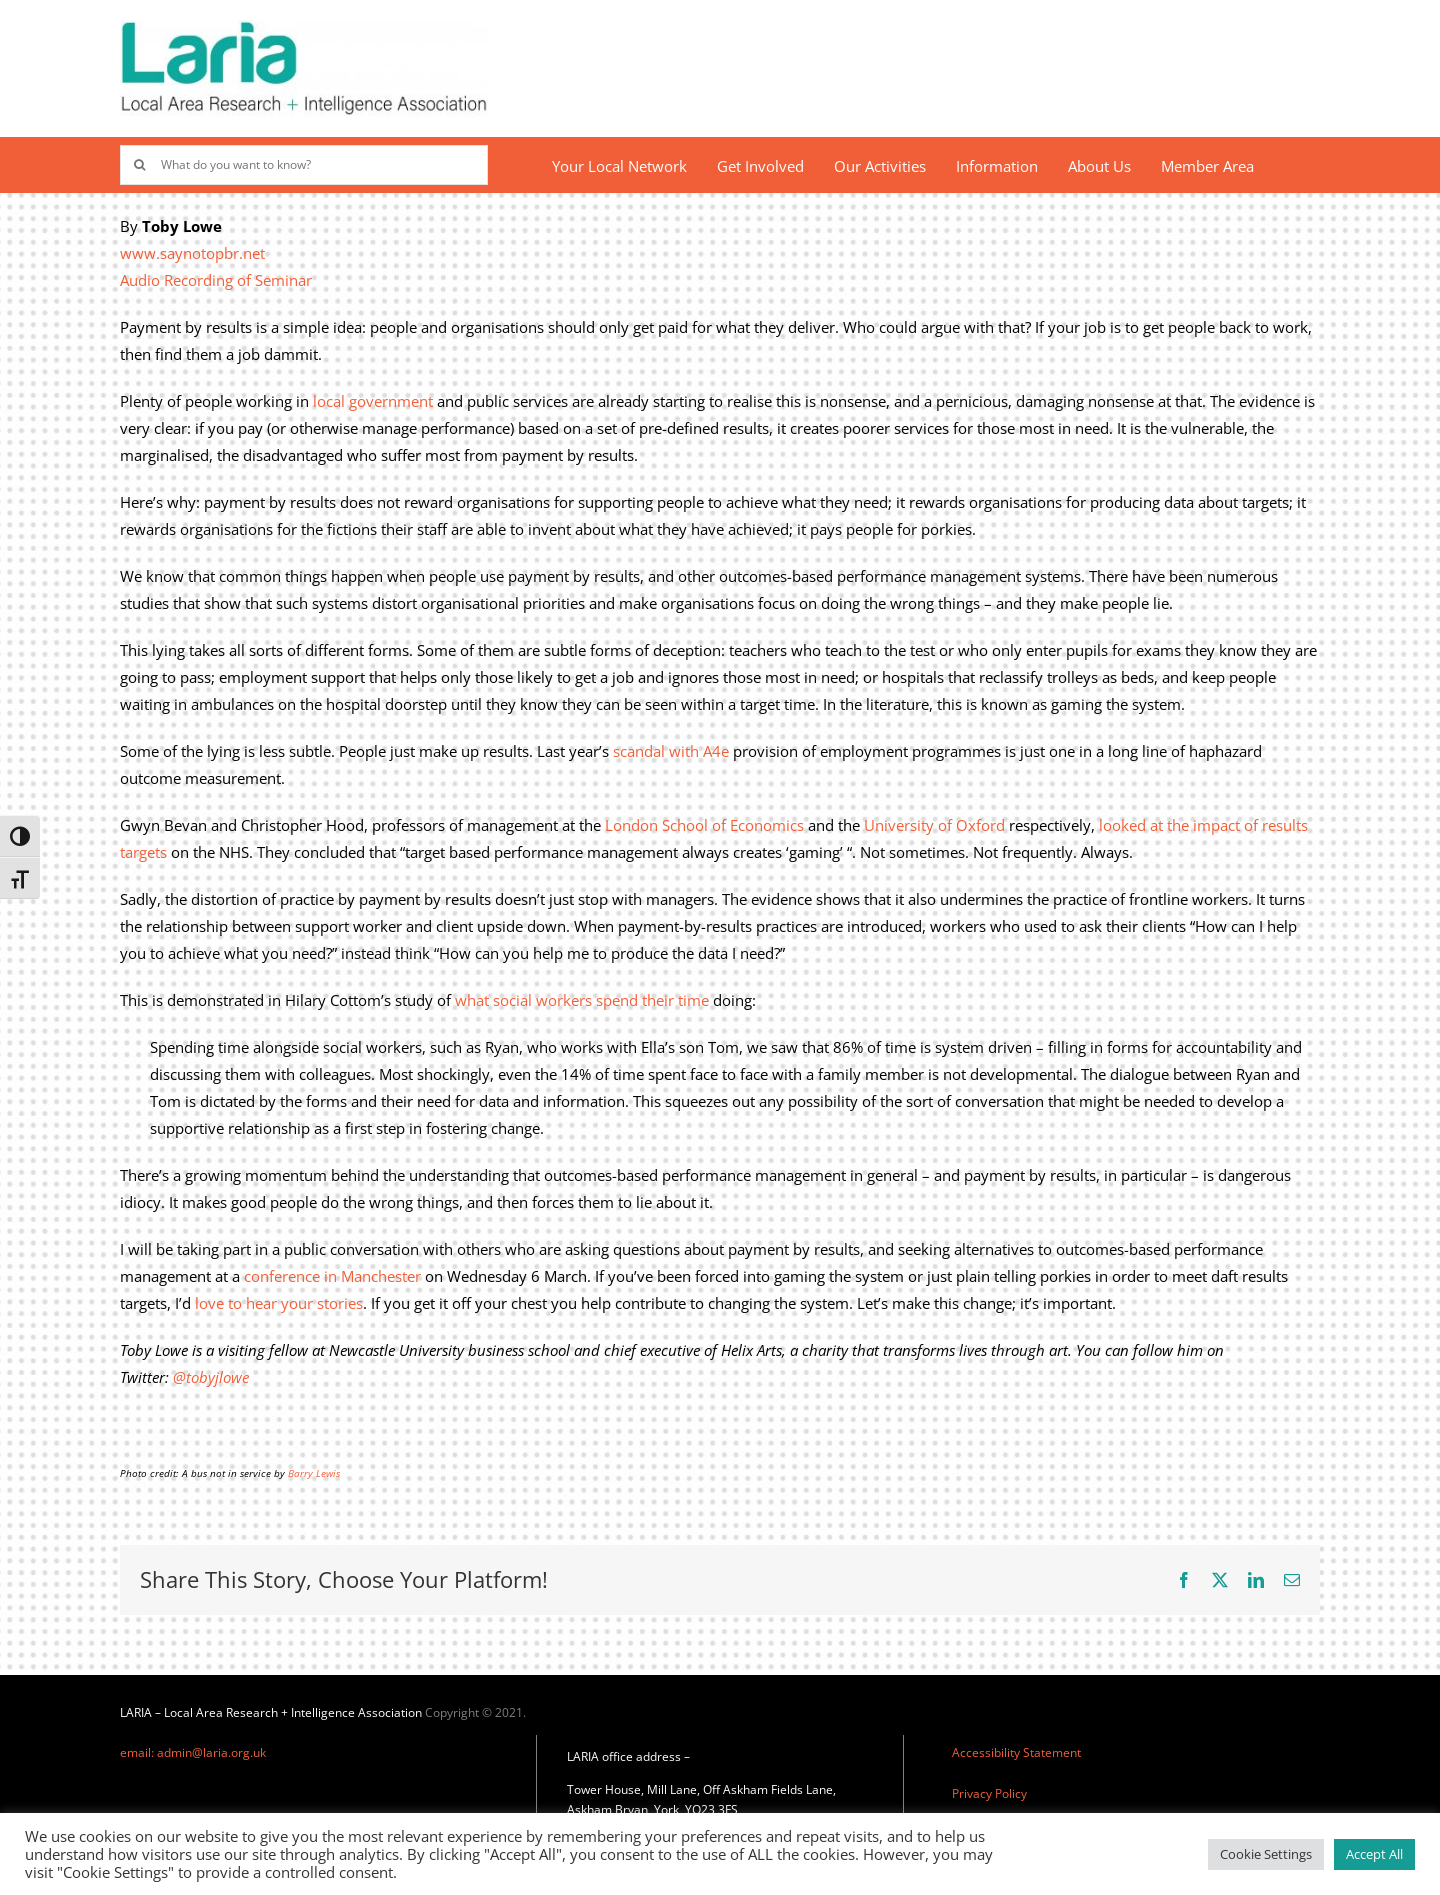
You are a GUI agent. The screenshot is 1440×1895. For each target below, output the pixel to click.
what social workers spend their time (582, 1000)
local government (373, 401)
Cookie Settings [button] (1266, 1854)
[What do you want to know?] (304, 165)
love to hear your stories (279, 1303)
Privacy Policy (989, 1793)
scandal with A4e (671, 751)
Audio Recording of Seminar (216, 280)
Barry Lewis (314, 1473)
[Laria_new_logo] (304, 27)
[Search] (140, 165)
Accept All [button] (1374, 1854)
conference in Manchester (332, 1276)
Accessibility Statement (1016, 1752)
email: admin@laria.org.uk (193, 1752)
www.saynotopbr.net (192, 253)
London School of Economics (704, 825)
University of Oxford (934, 825)
